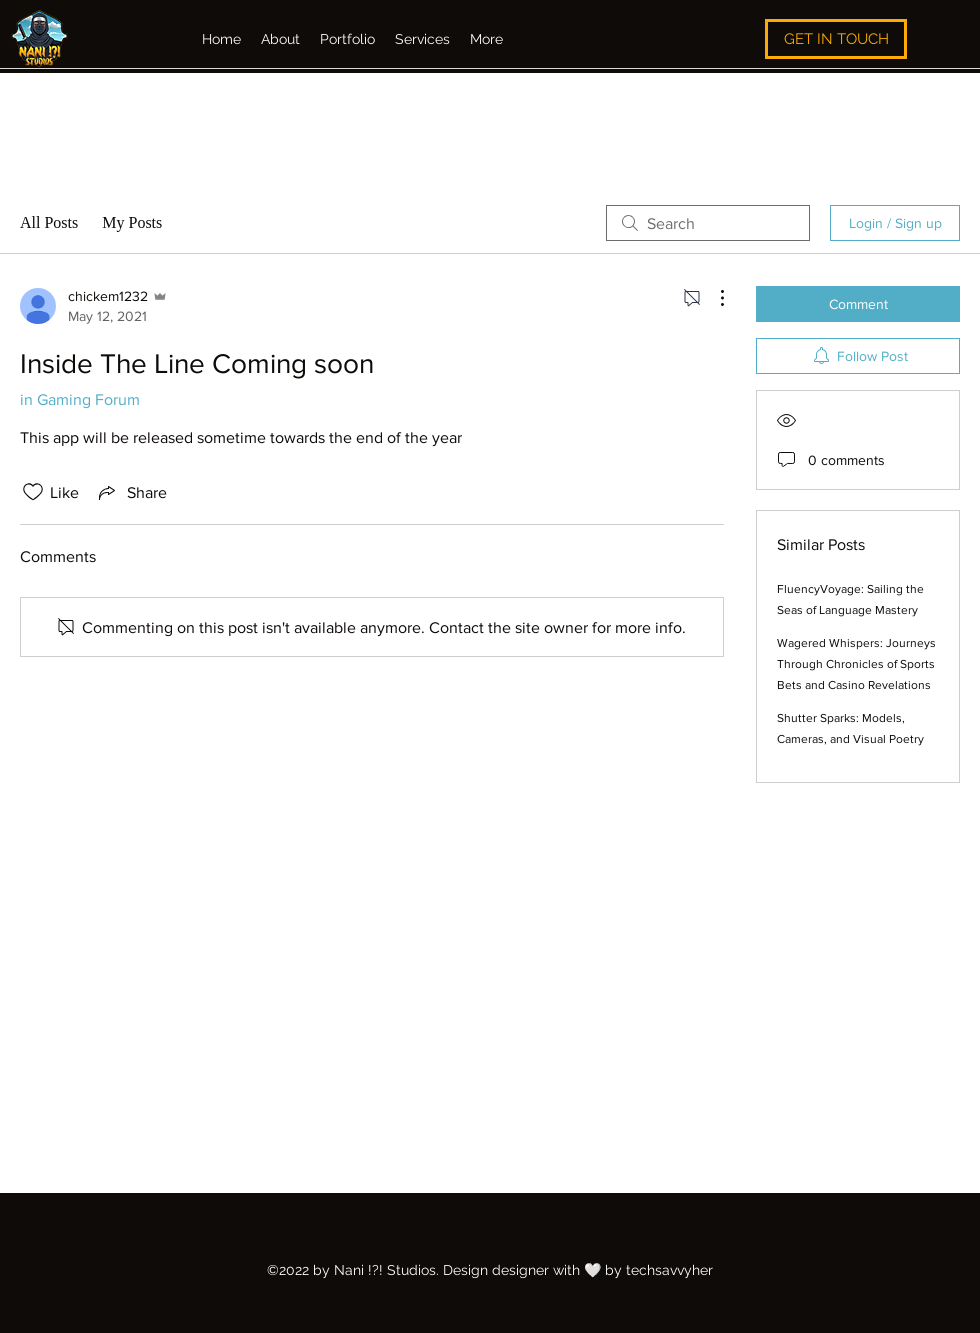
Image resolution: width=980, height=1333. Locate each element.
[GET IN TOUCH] (836, 39)
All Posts (49, 222)
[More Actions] (712, 298)
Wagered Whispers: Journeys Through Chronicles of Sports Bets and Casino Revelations (856, 664)
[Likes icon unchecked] (33, 492)
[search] (708, 223)
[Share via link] (131, 492)
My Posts (132, 222)
